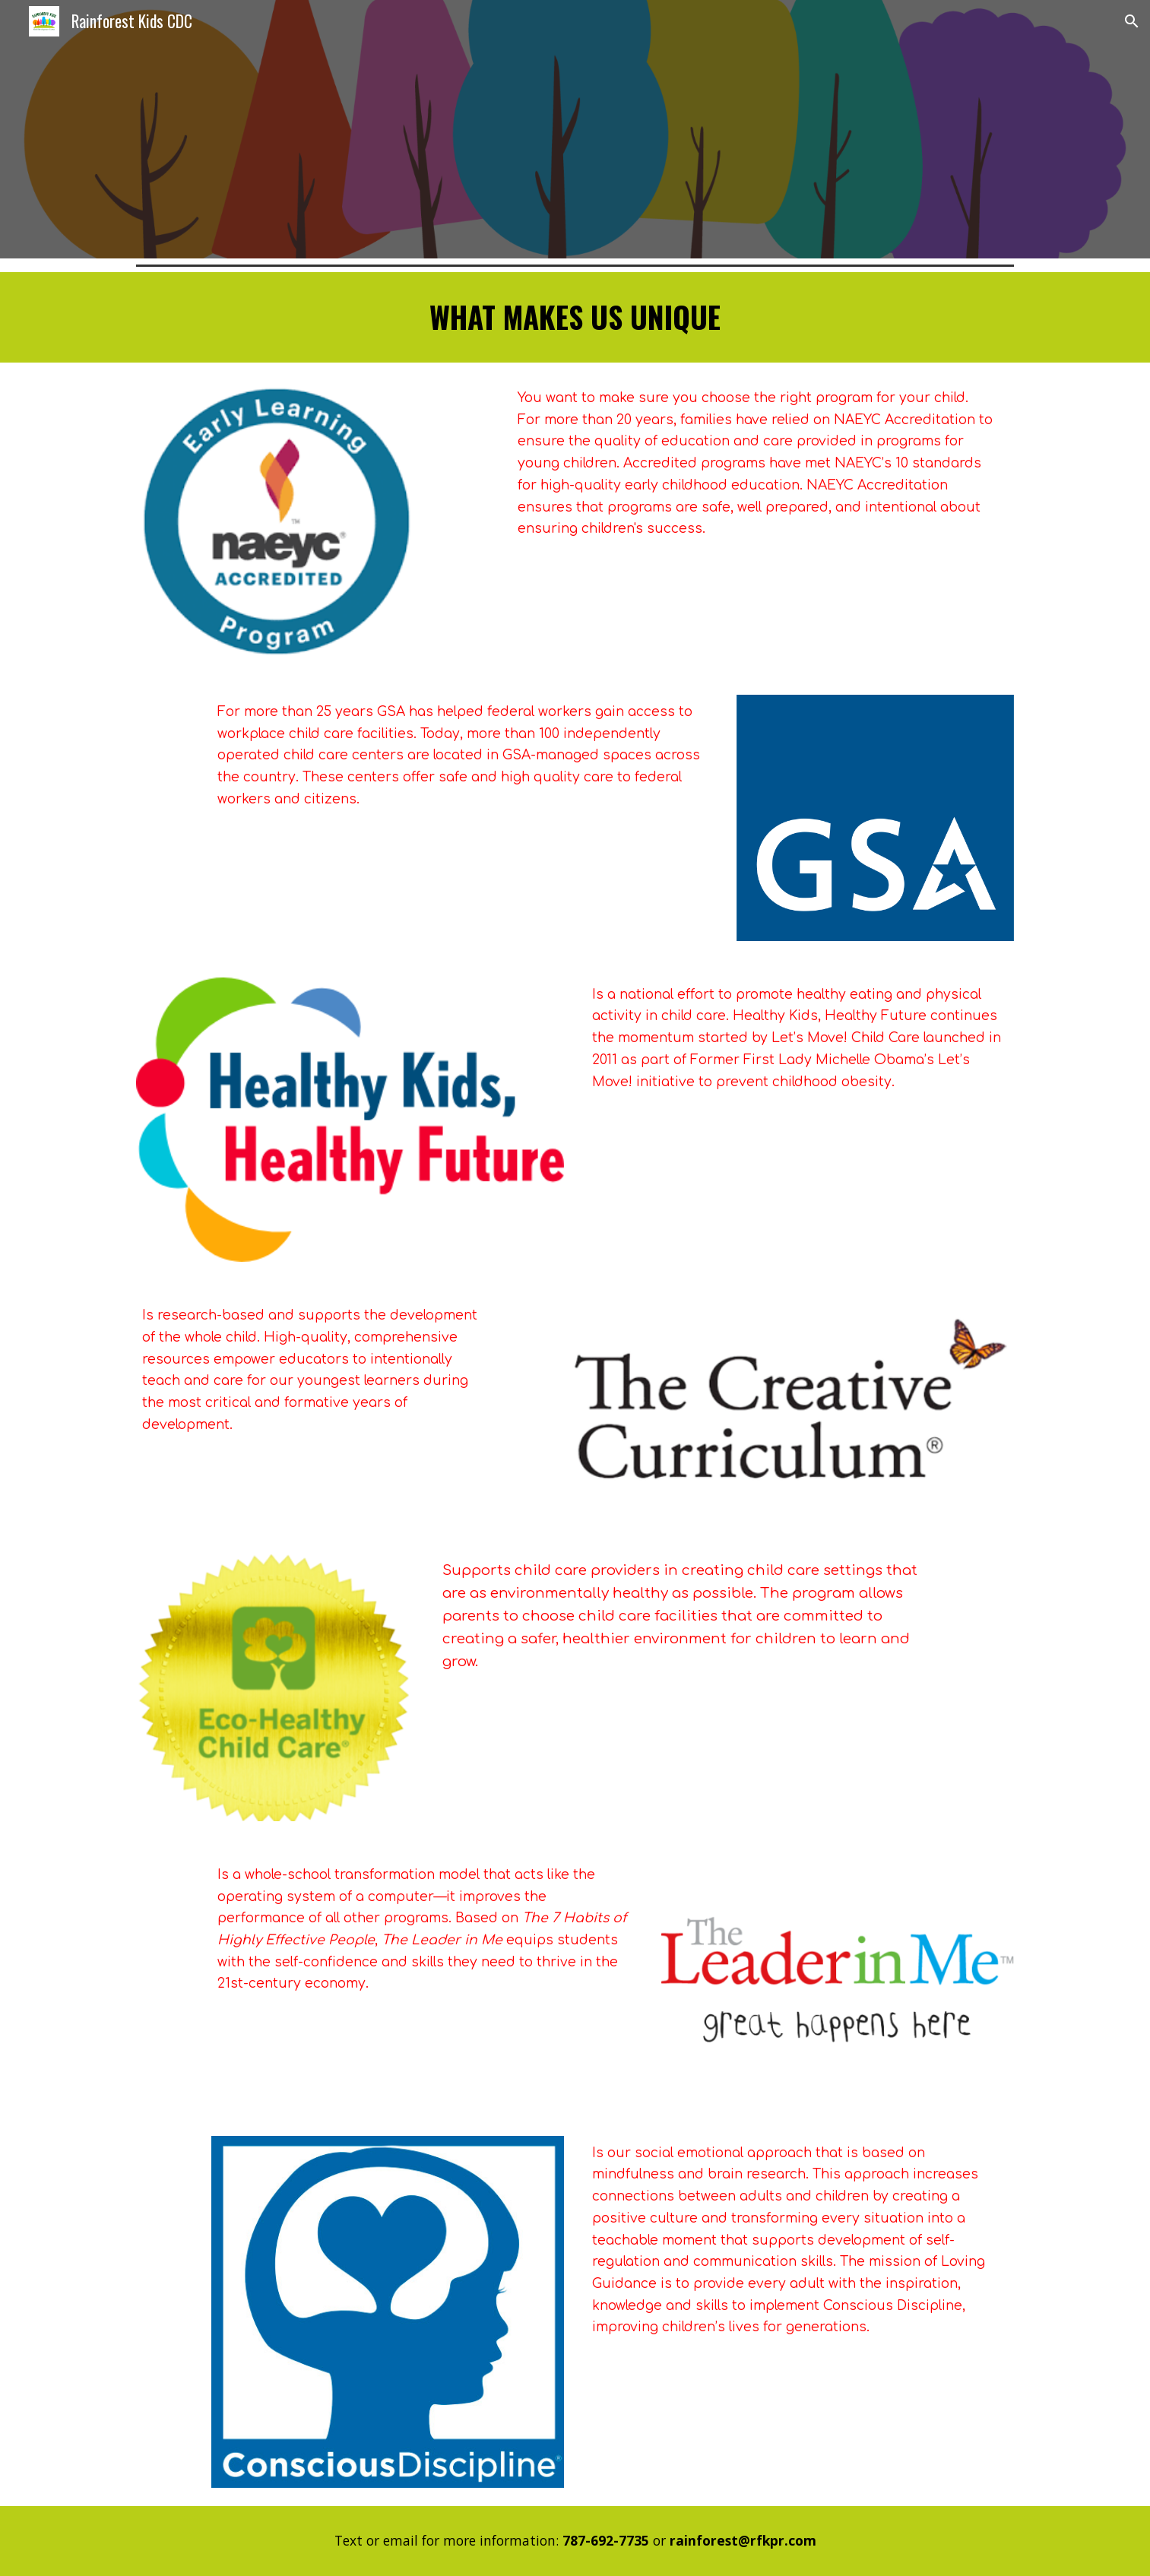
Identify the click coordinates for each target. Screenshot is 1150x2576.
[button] (1132, 21)
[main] (574, 317)
